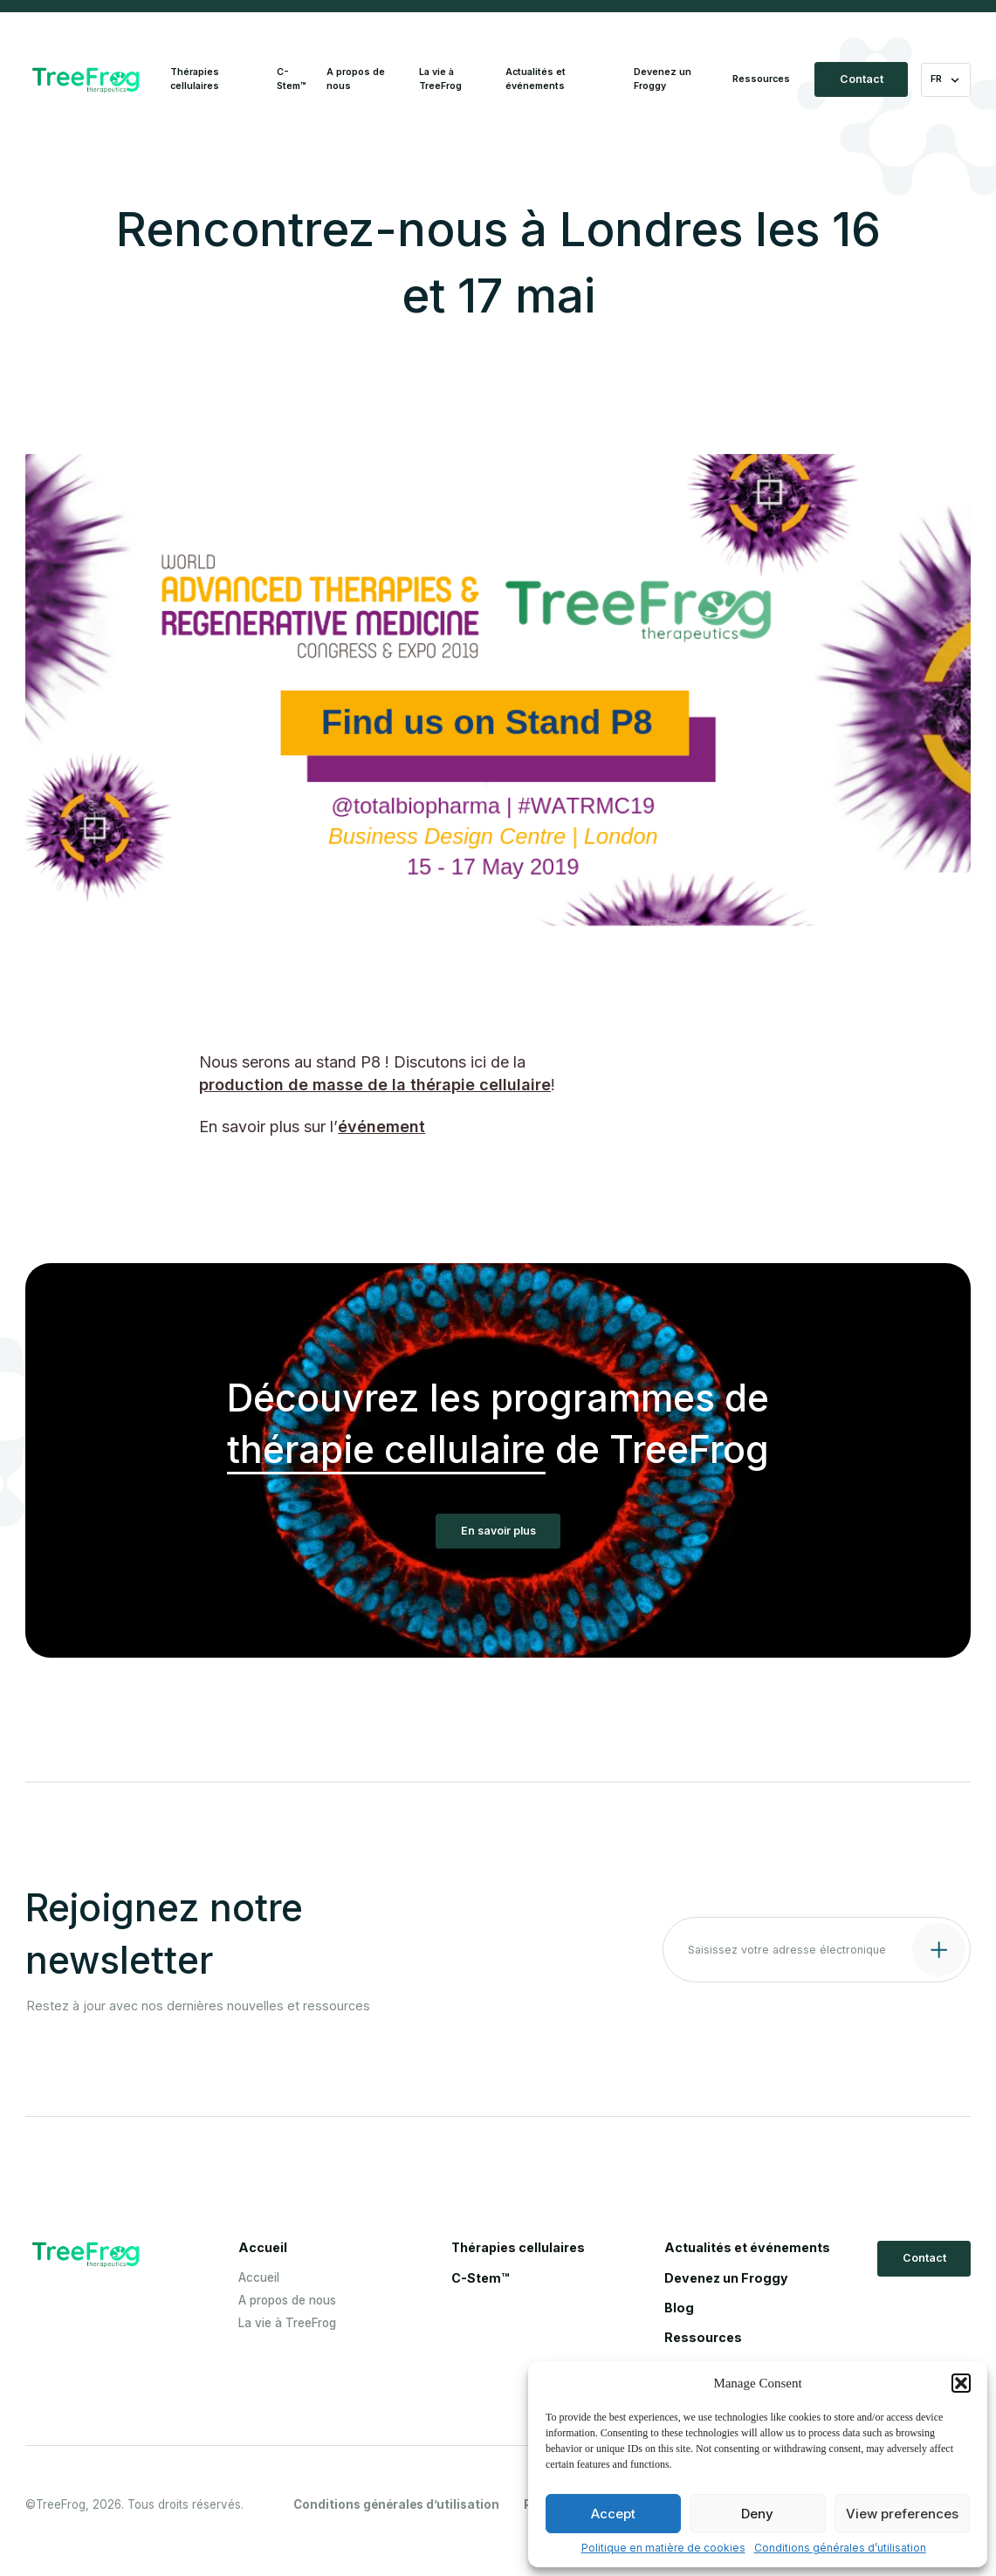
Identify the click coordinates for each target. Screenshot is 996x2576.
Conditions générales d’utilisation (840, 2548)
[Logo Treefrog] (85, 79)
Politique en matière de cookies (663, 2548)
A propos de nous (355, 79)
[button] (961, 2383)
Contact (861, 79)
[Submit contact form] (937, 1948)
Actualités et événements (535, 79)
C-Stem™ (291, 79)
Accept (613, 2513)
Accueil (262, 2248)
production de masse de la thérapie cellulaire (375, 1084)
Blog (679, 2308)
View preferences (902, 2513)
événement (381, 1126)
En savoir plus (498, 1530)
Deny (757, 2513)
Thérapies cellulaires (194, 79)
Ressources (761, 79)
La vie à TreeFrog (440, 79)
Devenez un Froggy (662, 79)
